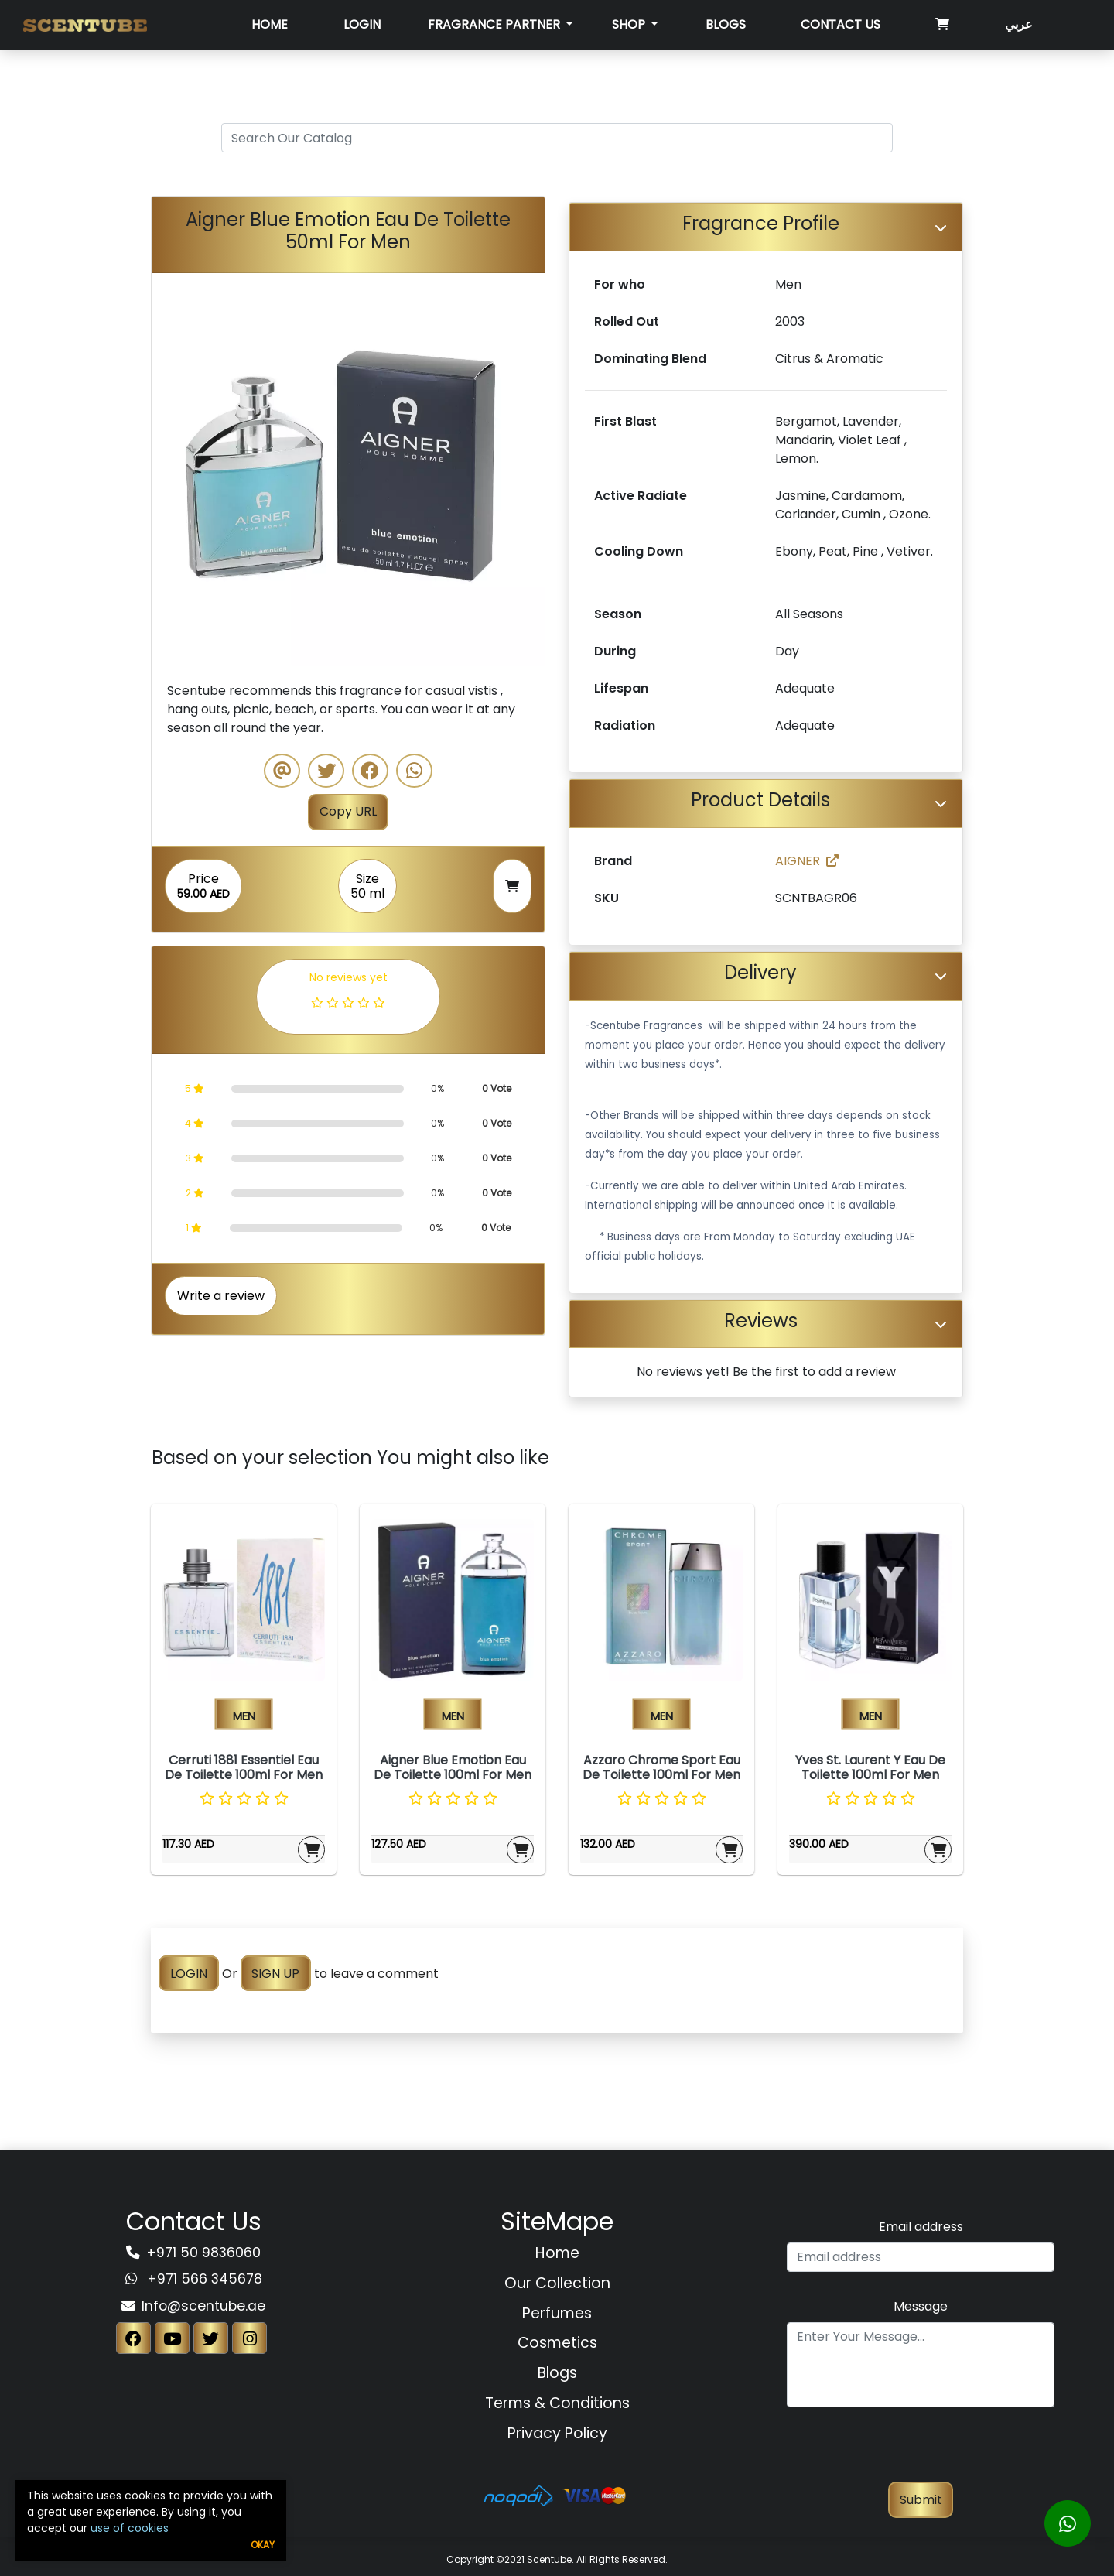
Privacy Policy (557, 2433)
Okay (263, 2544)
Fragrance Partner (495, 24)
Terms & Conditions (557, 2403)
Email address (921, 2227)
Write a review (221, 1296)
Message (921, 2306)
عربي (1019, 24)
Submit (921, 2500)
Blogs (726, 24)
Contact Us (840, 24)
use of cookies (130, 2528)
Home (269, 24)
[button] (181, 469)
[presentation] (920, 2451)
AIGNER (807, 861)
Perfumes (557, 2313)
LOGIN (188, 1973)
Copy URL (348, 811)
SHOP (630, 24)
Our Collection (557, 2283)
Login (362, 24)
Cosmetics (557, 2342)
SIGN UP (275, 1973)
